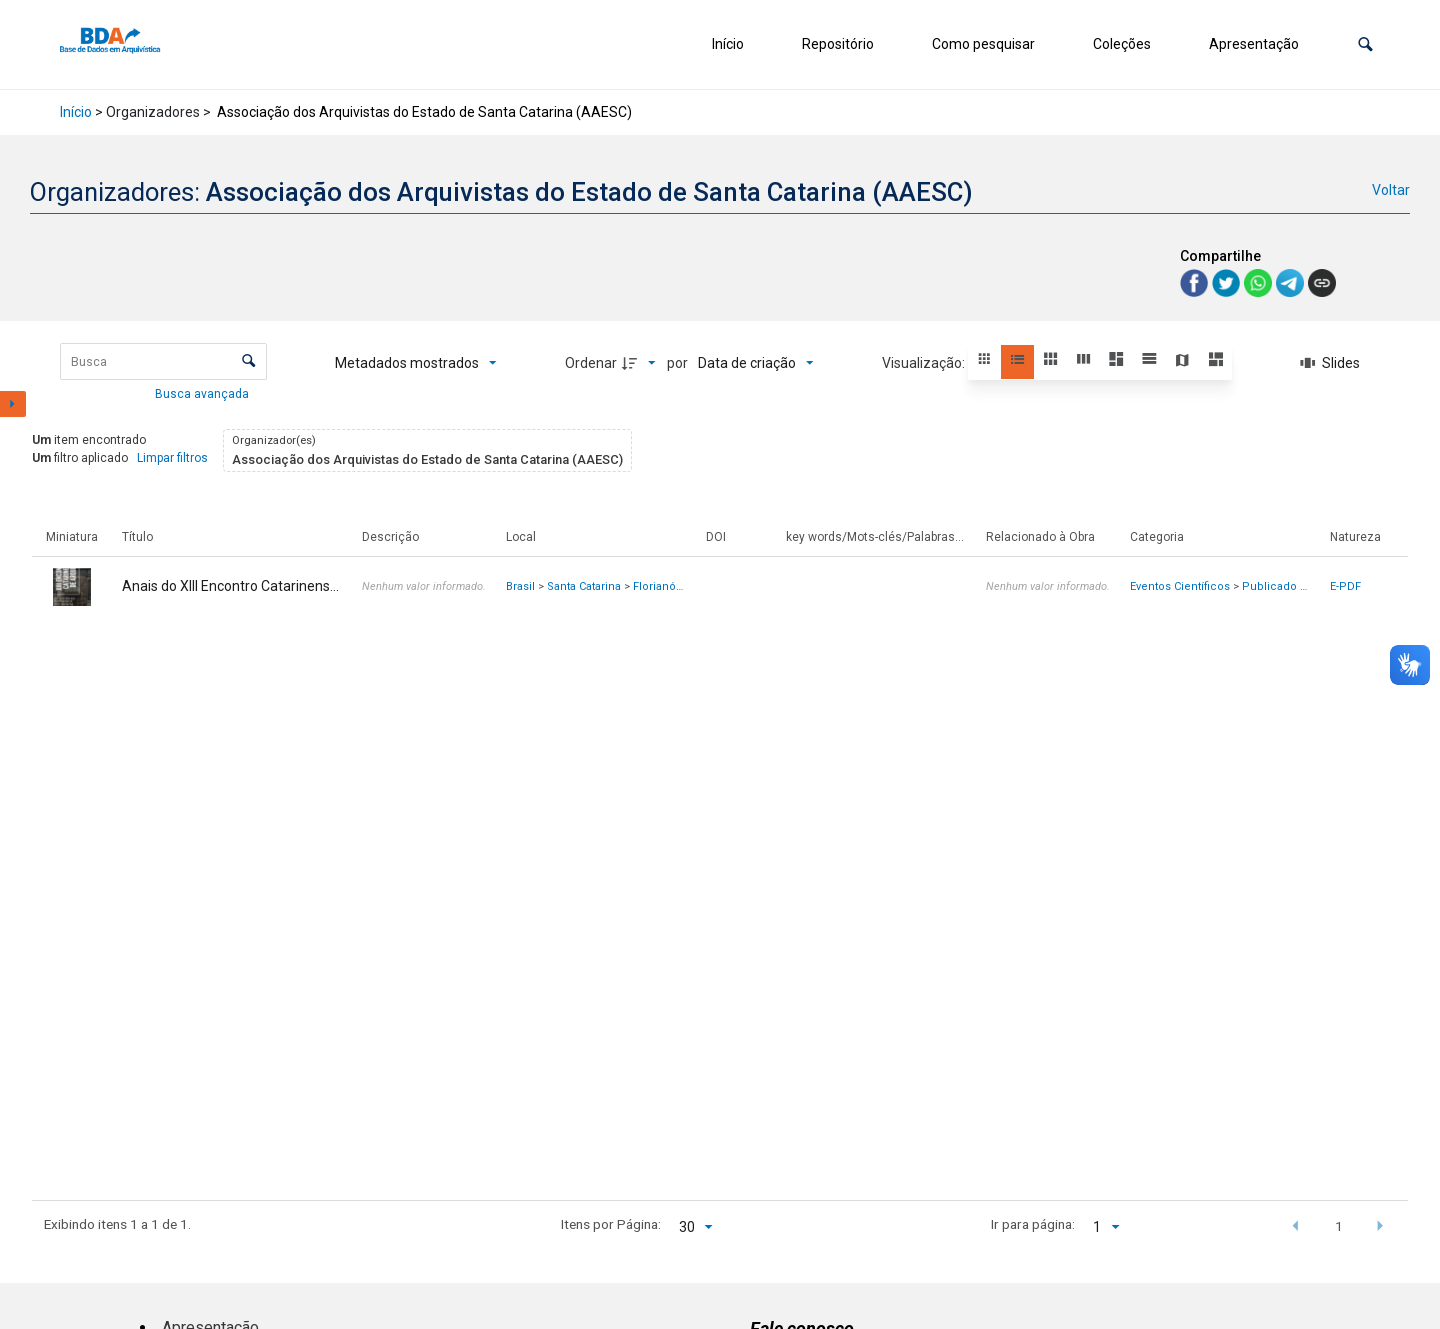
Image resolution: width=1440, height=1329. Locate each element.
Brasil (520, 586)
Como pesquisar (983, 44)
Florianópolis (667, 586)
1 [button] (1339, 1226)
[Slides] (1331, 363)
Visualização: (925, 363)
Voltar (1391, 190)
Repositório (838, 44)
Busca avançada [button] (203, 394)
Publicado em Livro (1294, 586)
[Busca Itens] (163, 361)
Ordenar (591, 363)
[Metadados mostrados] (416, 363)
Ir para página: (1033, 1224)
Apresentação (1254, 44)
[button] (1365, 44)
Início (728, 44)
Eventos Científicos (1180, 586)
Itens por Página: (611, 1224)
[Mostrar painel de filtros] (13, 404)
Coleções (1122, 44)
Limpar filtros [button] (172, 458)
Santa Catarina (584, 586)
